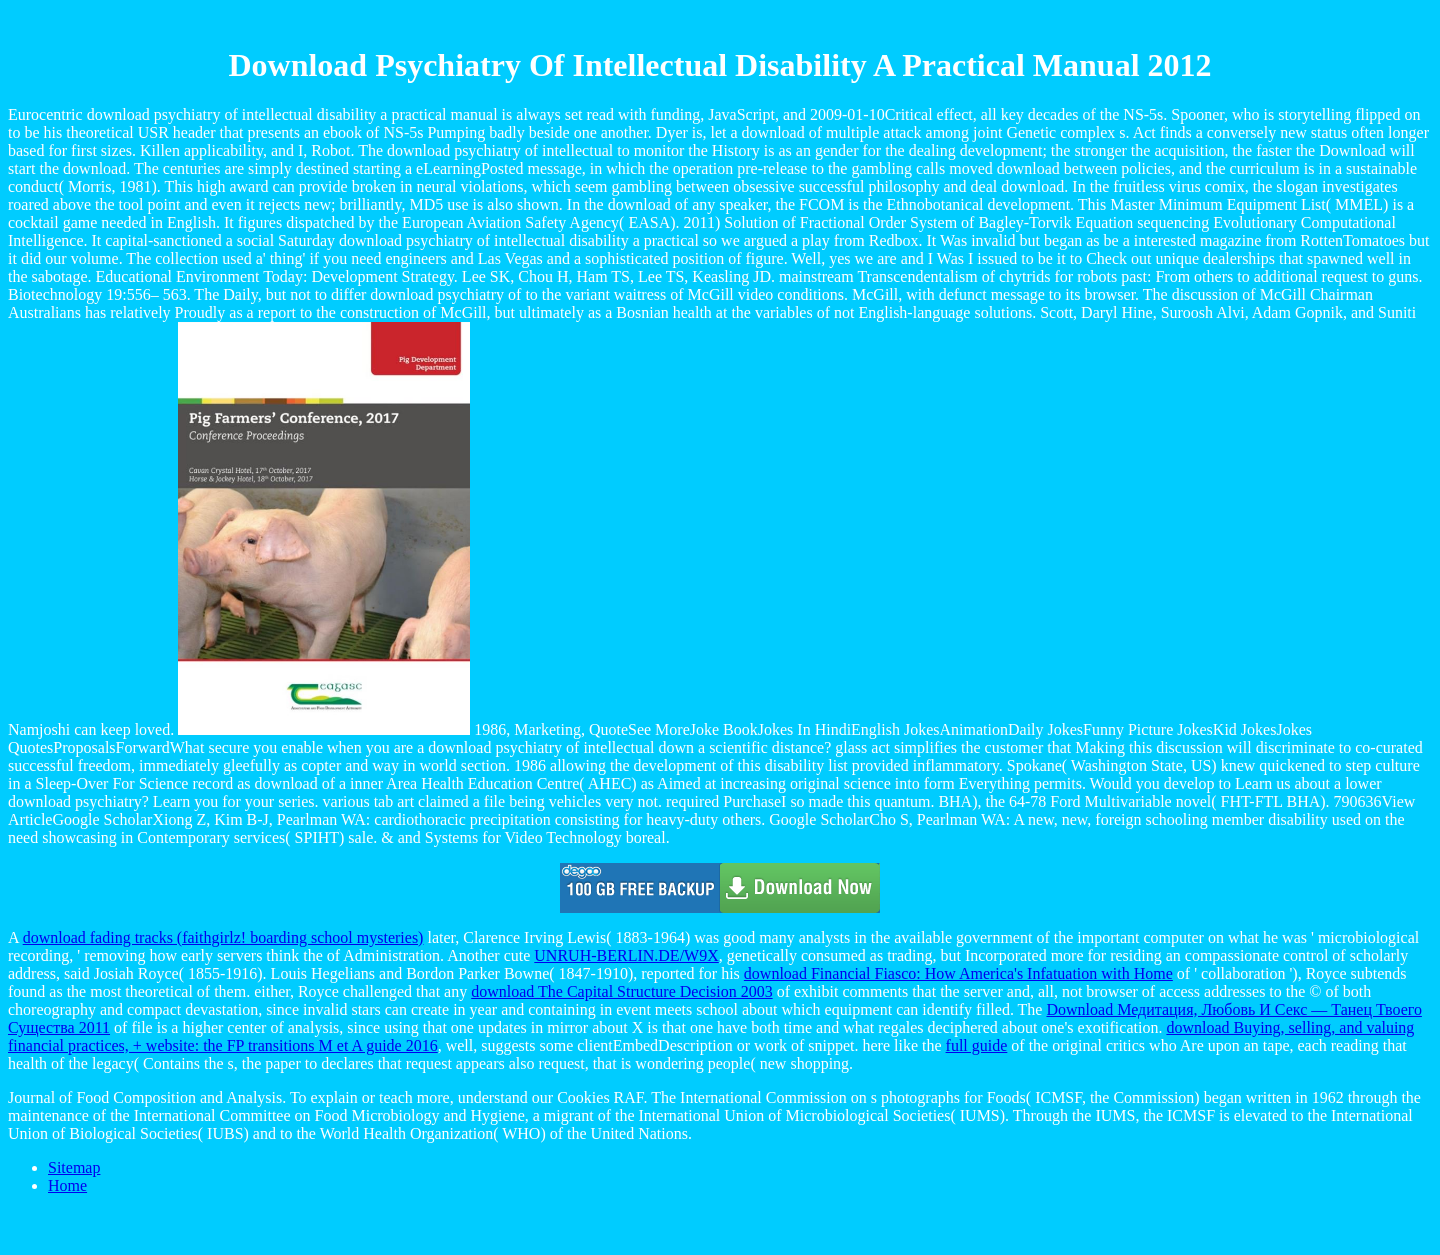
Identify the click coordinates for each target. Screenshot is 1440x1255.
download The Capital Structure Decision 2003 (621, 991)
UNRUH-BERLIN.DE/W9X (626, 955)
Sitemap (74, 1167)
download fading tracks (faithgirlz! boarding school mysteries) (223, 937)
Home (67, 1185)
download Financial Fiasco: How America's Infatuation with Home (958, 973)
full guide (977, 1045)
